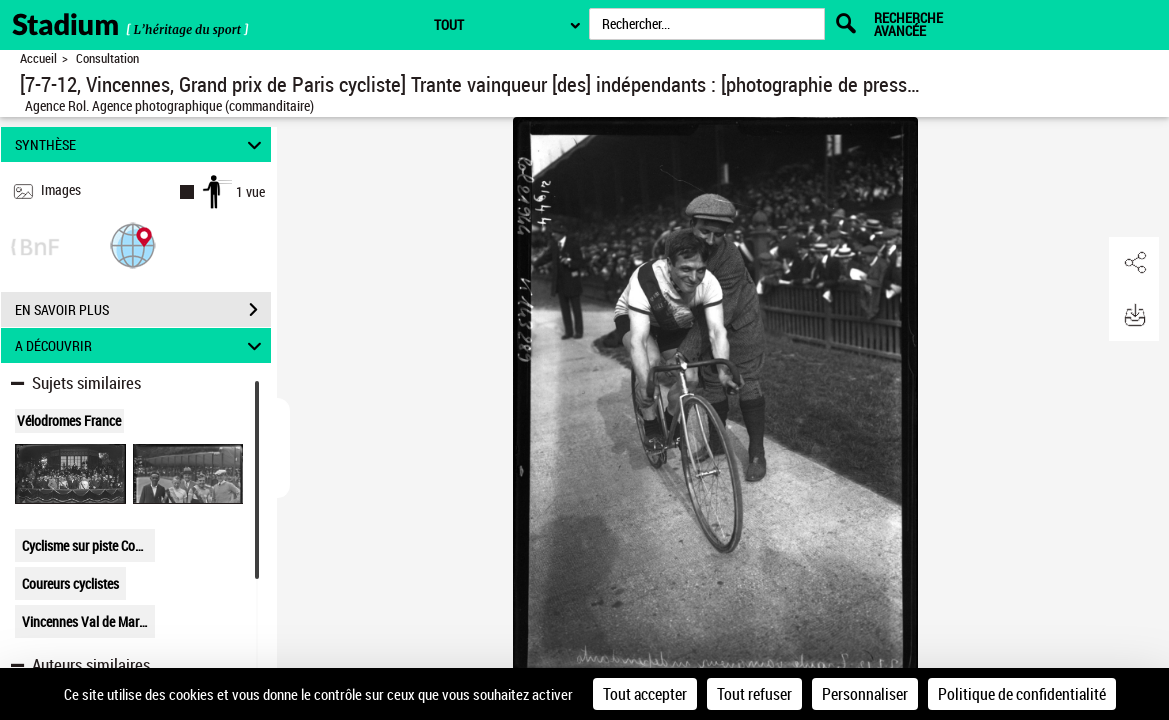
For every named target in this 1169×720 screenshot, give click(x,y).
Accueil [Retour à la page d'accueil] (38, 58)
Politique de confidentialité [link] (1022, 694)
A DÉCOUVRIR (141, 345)
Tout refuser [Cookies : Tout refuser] (754, 694)
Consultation (107, 58)
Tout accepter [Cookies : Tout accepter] (645, 694)
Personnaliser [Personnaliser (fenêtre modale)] (865, 694)
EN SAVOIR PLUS (143, 310)
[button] (133, 244)
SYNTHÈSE (141, 144)
